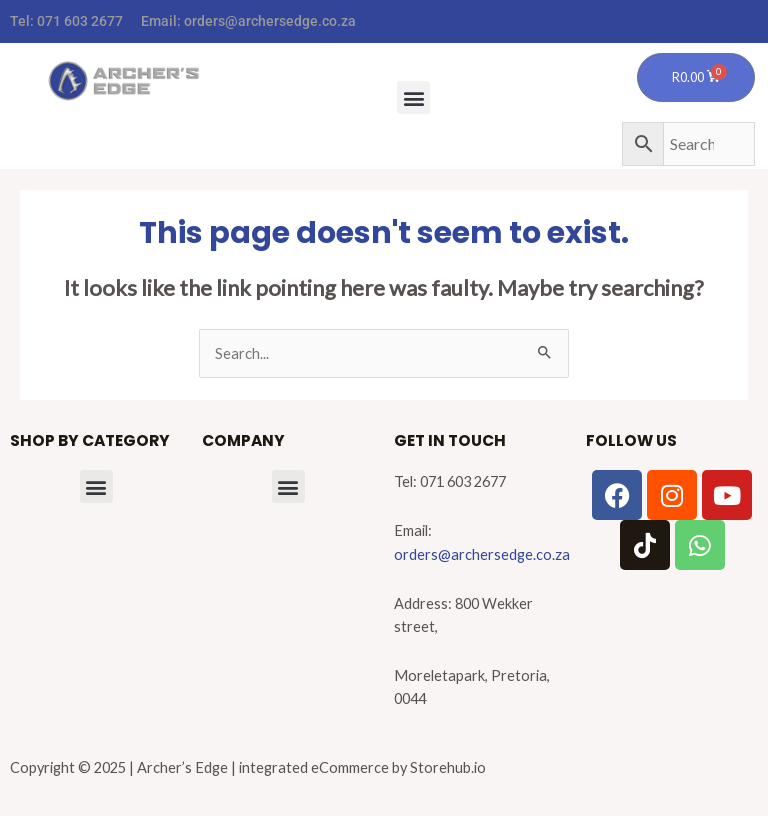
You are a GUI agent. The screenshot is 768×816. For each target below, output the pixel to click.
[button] (413, 97)
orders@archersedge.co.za (270, 21)
